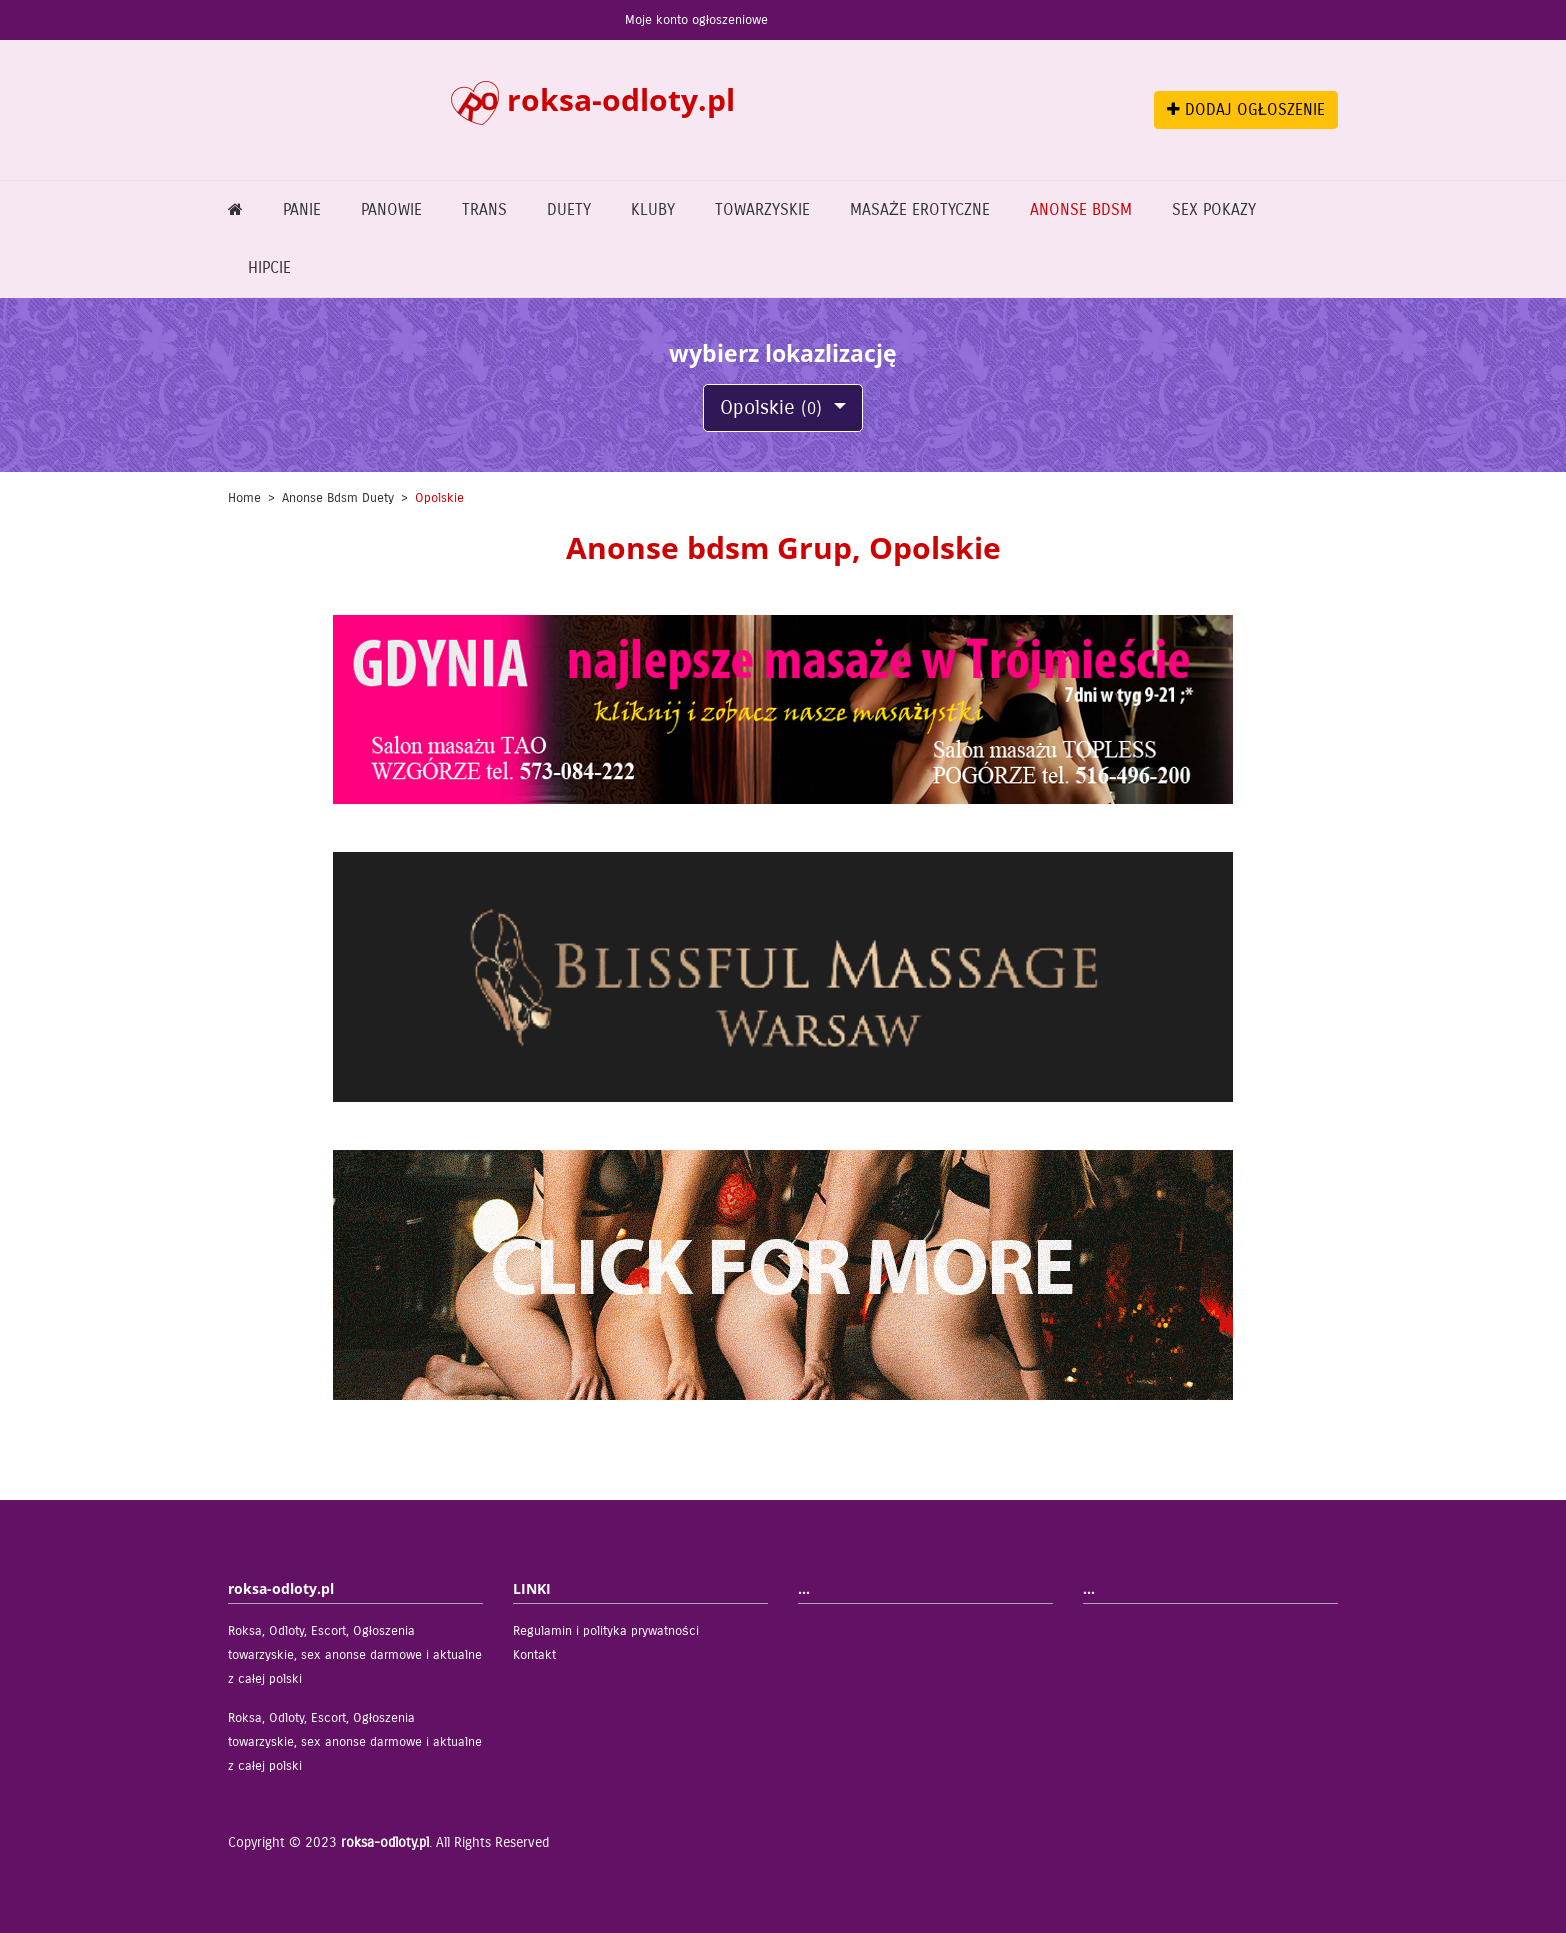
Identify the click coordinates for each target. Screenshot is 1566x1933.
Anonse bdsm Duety (338, 498)
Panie (302, 209)
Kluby (653, 209)
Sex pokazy (1214, 209)
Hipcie (269, 267)
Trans (484, 209)
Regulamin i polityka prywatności (606, 1631)
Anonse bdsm (1081, 209)
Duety (569, 209)
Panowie (391, 209)
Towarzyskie (762, 209)
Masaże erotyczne (920, 209)
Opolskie (774, 407)
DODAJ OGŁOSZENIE (1246, 109)
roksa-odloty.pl (385, 1842)
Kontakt (534, 1655)
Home (244, 498)
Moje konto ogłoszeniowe (696, 20)
